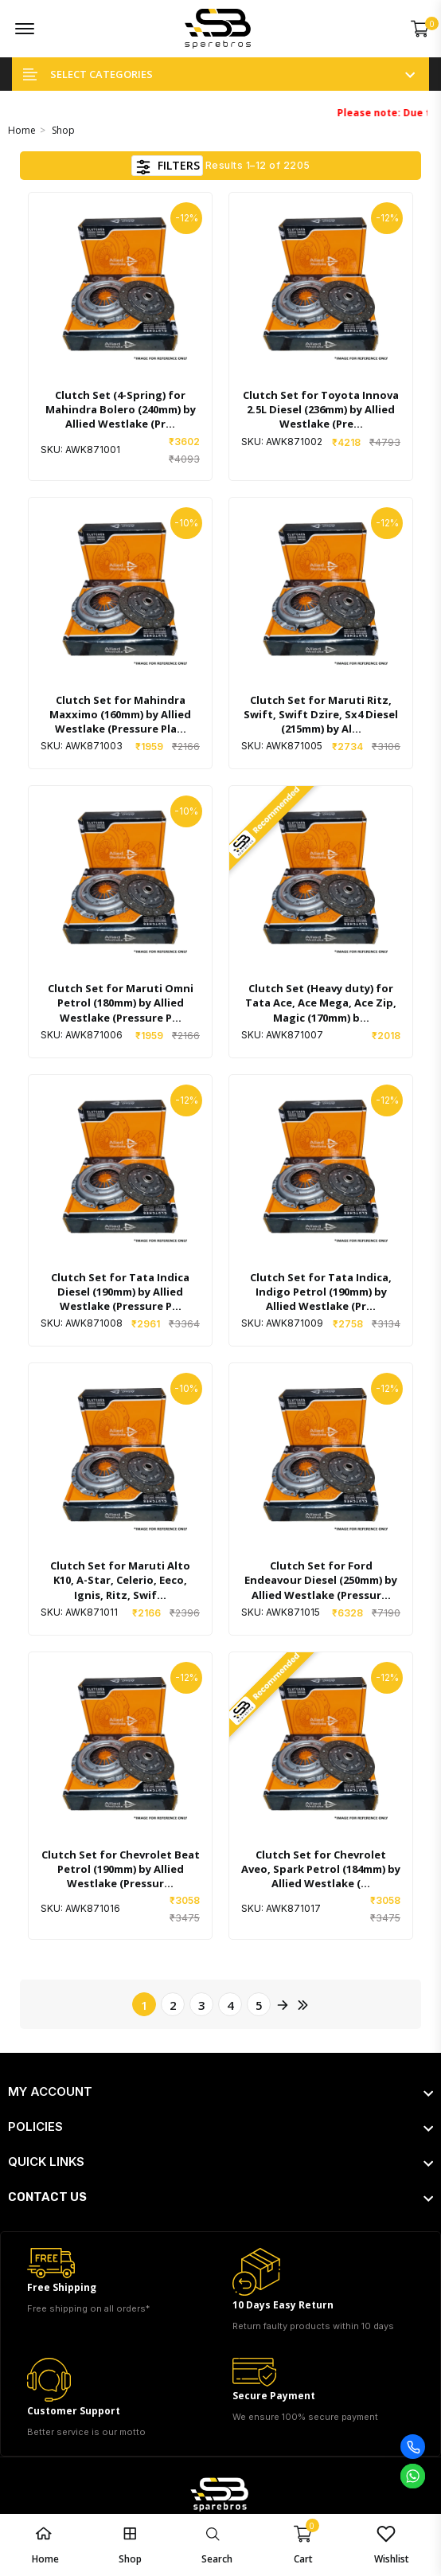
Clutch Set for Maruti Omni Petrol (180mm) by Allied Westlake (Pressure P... (120, 1002)
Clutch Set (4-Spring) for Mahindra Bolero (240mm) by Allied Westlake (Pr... (120, 409)
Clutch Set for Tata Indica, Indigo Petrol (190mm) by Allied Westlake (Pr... (321, 1291)
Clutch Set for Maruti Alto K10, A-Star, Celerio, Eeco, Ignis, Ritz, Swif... (120, 1579)
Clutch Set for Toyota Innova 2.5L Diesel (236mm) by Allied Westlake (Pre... (321, 409)
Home (22, 130)
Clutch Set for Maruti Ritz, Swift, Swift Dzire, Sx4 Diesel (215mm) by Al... (321, 714)
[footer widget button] (220, 2092)
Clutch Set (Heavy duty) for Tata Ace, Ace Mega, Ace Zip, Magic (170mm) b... (320, 1002)
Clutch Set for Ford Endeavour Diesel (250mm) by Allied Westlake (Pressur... (320, 1579)
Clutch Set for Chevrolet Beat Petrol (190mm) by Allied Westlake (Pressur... (120, 1868)
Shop (63, 130)
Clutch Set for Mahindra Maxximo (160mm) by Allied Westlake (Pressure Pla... (120, 714)
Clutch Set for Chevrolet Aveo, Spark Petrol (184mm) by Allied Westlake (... (320, 1868)
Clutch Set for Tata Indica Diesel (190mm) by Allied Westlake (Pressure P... (120, 1291)
